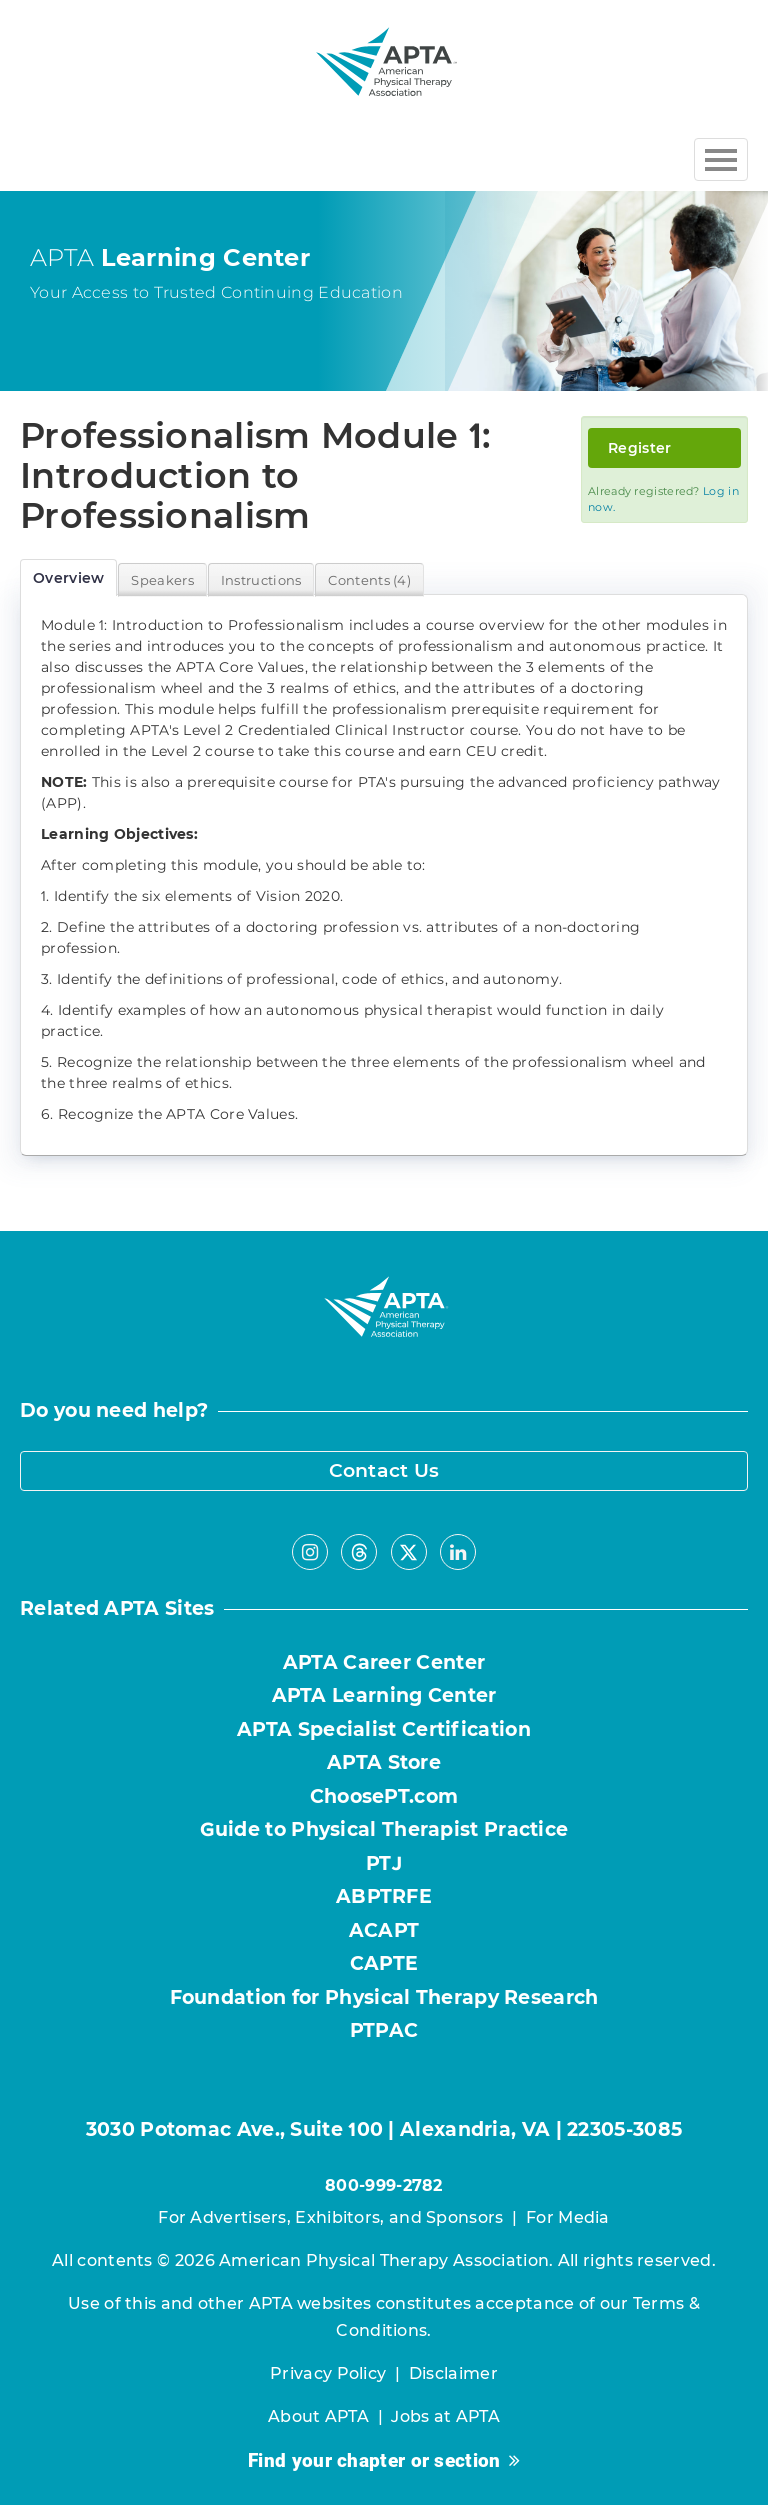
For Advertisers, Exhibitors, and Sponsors (330, 2217)
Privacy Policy (328, 2373)
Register (639, 448)
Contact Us (384, 1470)
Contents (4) (369, 580)
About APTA (318, 2416)
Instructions (261, 580)
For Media (568, 2217)
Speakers (162, 580)
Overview (68, 578)
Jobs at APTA (445, 2416)
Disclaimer (453, 2373)
